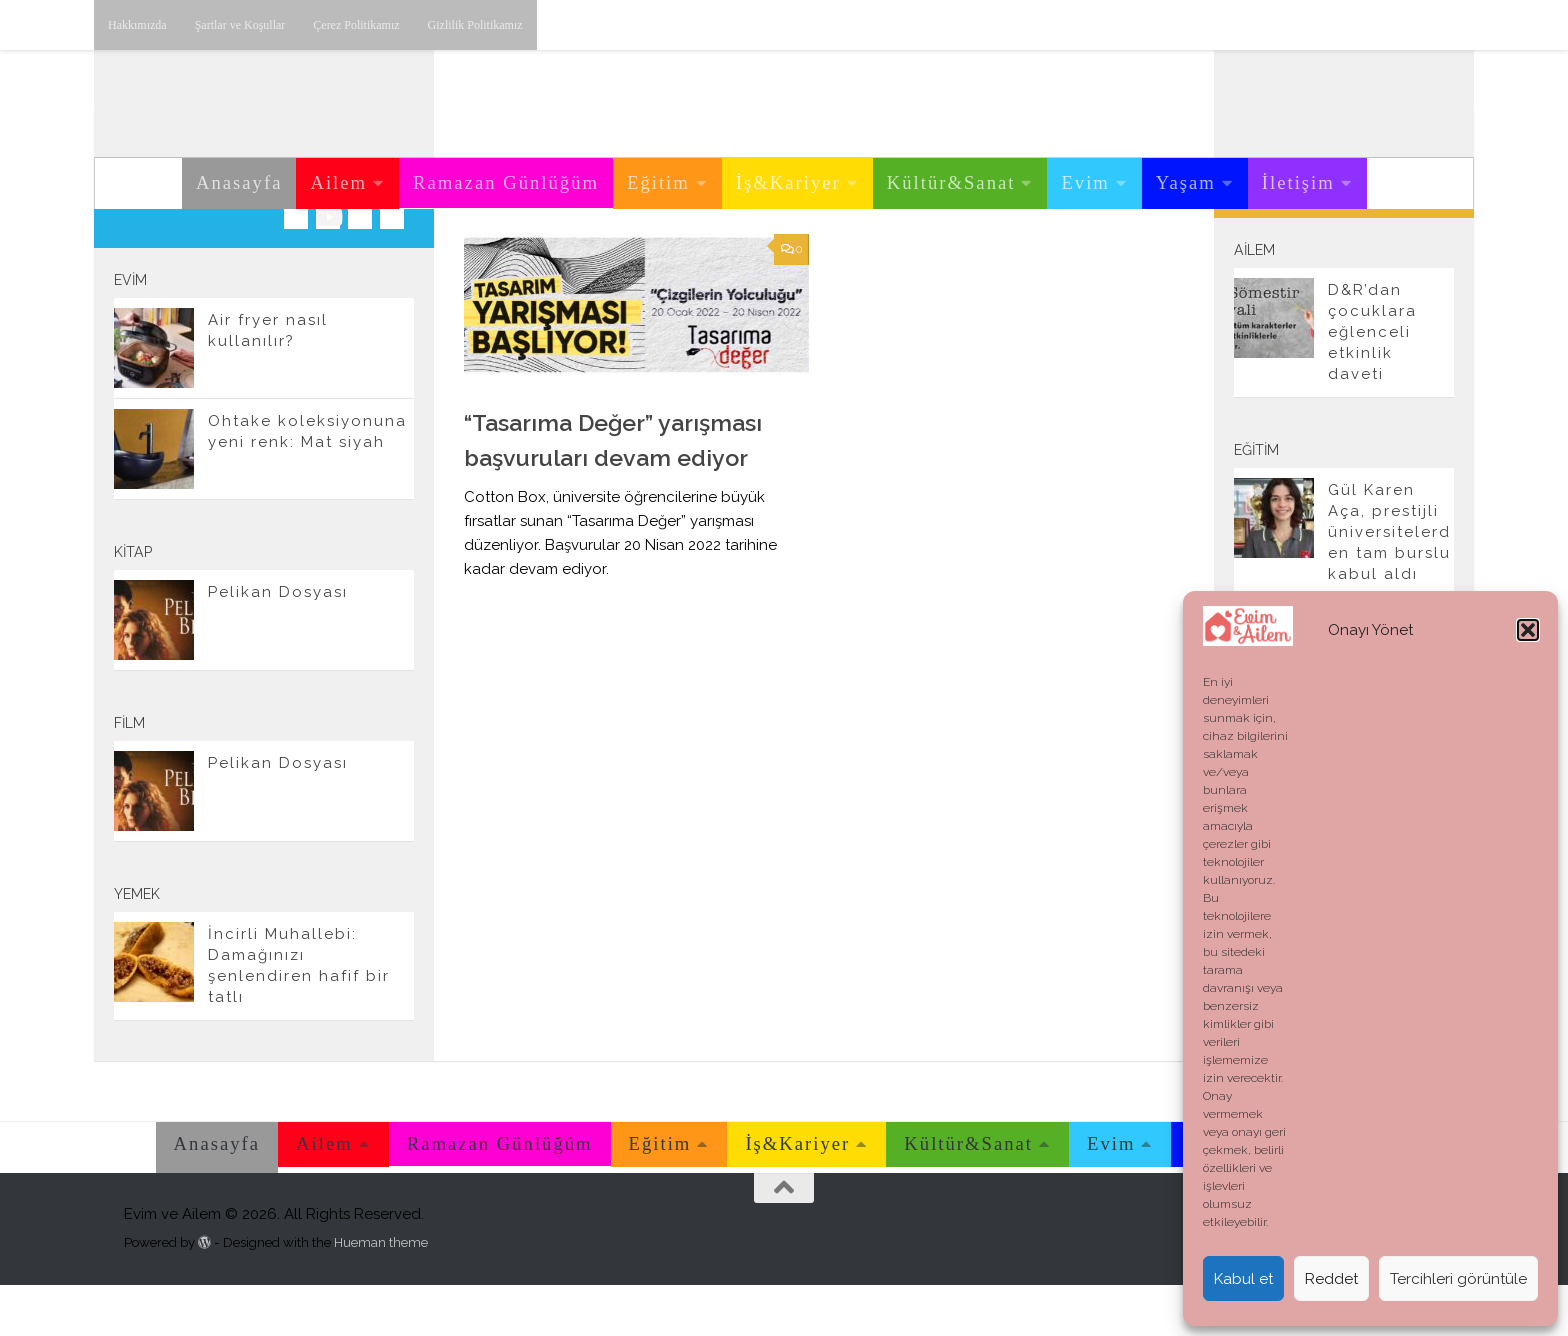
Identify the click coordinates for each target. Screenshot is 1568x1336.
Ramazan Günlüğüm (506, 182)
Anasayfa (239, 182)
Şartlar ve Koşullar (240, 25)
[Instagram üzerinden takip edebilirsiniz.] (296, 268)
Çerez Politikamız (356, 25)
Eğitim (658, 182)
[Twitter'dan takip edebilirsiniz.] (360, 268)
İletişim (1298, 182)
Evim (1085, 182)
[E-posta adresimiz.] (392, 268)
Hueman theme (381, 1293)
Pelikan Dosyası (278, 643)
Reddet (1331, 1279)
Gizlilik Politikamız (475, 25)
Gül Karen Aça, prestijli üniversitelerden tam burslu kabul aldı (1389, 583)
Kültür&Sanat (951, 182)
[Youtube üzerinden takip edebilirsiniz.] (328, 268)
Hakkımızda (137, 25)
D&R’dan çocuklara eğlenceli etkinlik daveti (1372, 383)
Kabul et (1243, 1279)
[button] (1528, 630)
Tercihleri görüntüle (1458, 1279)
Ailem (338, 182)
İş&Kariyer (788, 182)
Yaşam (1186, 182)
